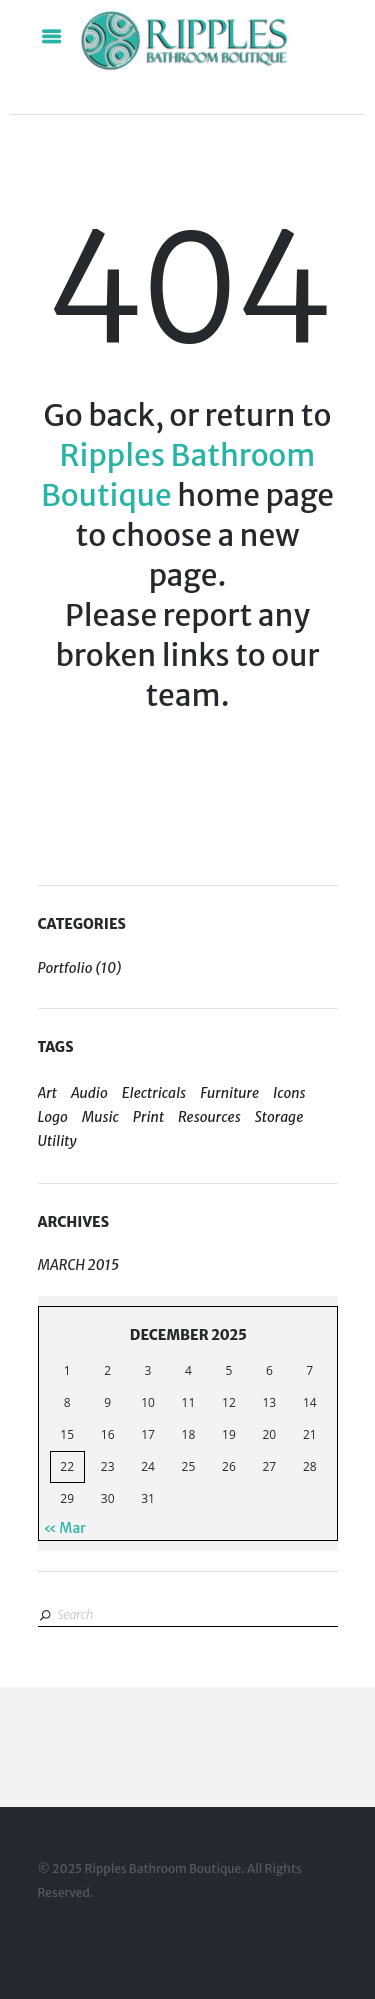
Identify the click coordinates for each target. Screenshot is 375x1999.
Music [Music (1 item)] (100, 1117)
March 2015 (79, 1265)
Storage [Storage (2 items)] (279, 1117)
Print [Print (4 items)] (148, 1117)
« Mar (65, 1528)
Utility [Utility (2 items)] (57, 1141)
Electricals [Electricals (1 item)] (154, 1093)
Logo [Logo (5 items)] (53, 1117)
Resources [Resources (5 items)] (209, 1117)
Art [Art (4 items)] (47, 1093)
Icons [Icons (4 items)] (289, 1093)
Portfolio (65, 968)
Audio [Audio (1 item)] (89, 1093)
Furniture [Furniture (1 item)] (229, 1093)
